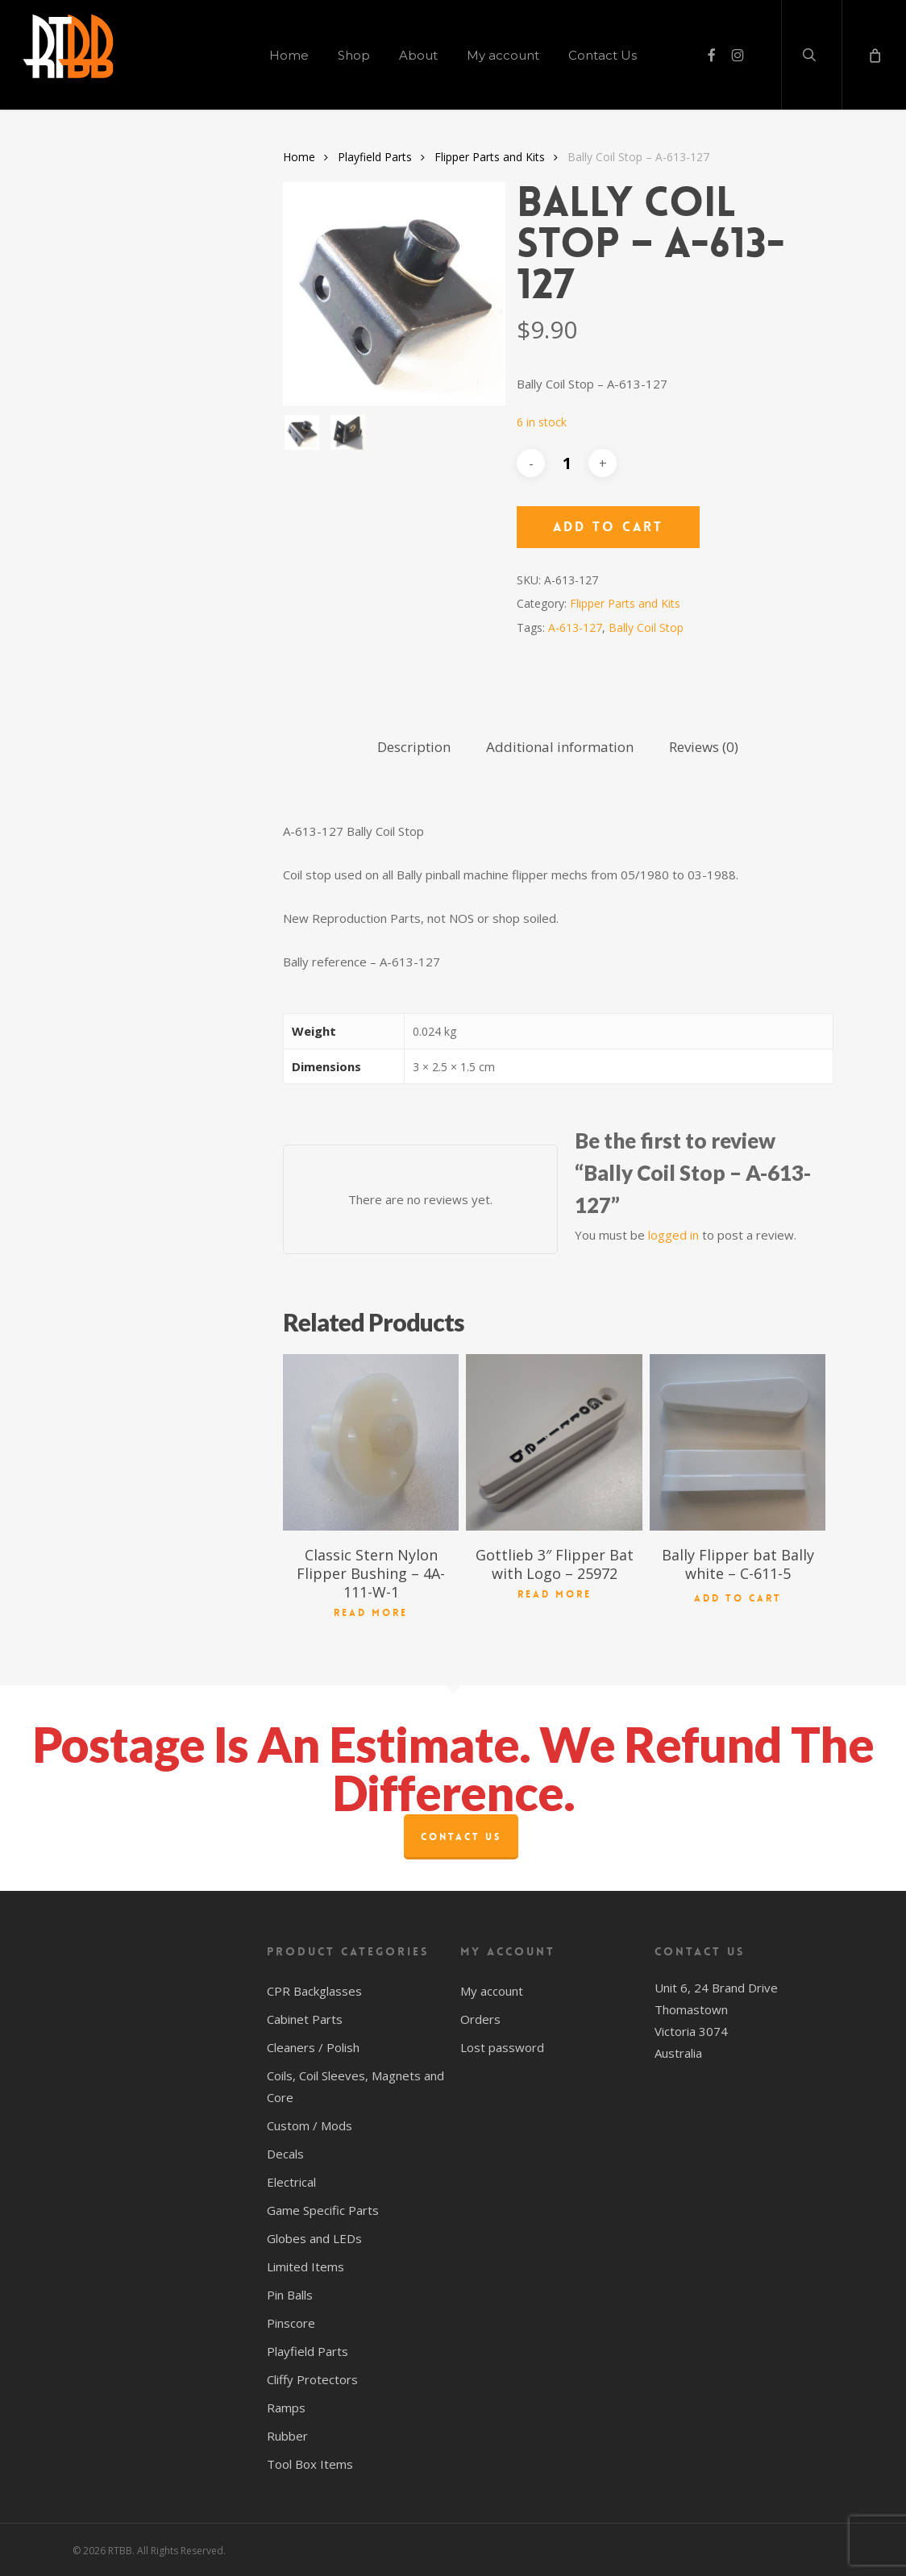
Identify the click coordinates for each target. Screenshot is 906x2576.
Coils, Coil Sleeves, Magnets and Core (355, 2086)
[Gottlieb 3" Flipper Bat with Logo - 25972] (554, 1442)
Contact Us (461, 1836)
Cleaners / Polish (313, 2047)
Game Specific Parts (323, 2210)
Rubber (287, 2436)
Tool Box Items (310, 2464)
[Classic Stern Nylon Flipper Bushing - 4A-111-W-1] (371, 1442)
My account (491, 1991)
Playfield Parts (375, 156)
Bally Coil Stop (646, 627)
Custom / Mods (309, 2125)
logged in (673, 1235)
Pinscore (291, 2323)
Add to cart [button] (738, 1595)
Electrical (291, 2182)
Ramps (286, 2407)
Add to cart (608, 526)
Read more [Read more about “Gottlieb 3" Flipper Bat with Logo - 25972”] (554, 1594)
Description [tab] (414, 746)
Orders (480, 2019)
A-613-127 (575, 627)
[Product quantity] (566, 463)
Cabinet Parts (305, 2019)
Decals (285, 2154)
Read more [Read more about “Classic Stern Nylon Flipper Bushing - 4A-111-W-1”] (371, 1613)
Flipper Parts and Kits (489, 156)
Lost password (502, 2047)
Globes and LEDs (314, 2238)
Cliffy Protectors (312, 2379)
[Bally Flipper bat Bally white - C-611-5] (738, 1442)
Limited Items (305, 2266)
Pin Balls (290, 2295)
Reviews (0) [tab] (703, 746)
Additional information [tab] (560, 746)
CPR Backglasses (314, 1991)
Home (299, 156)
